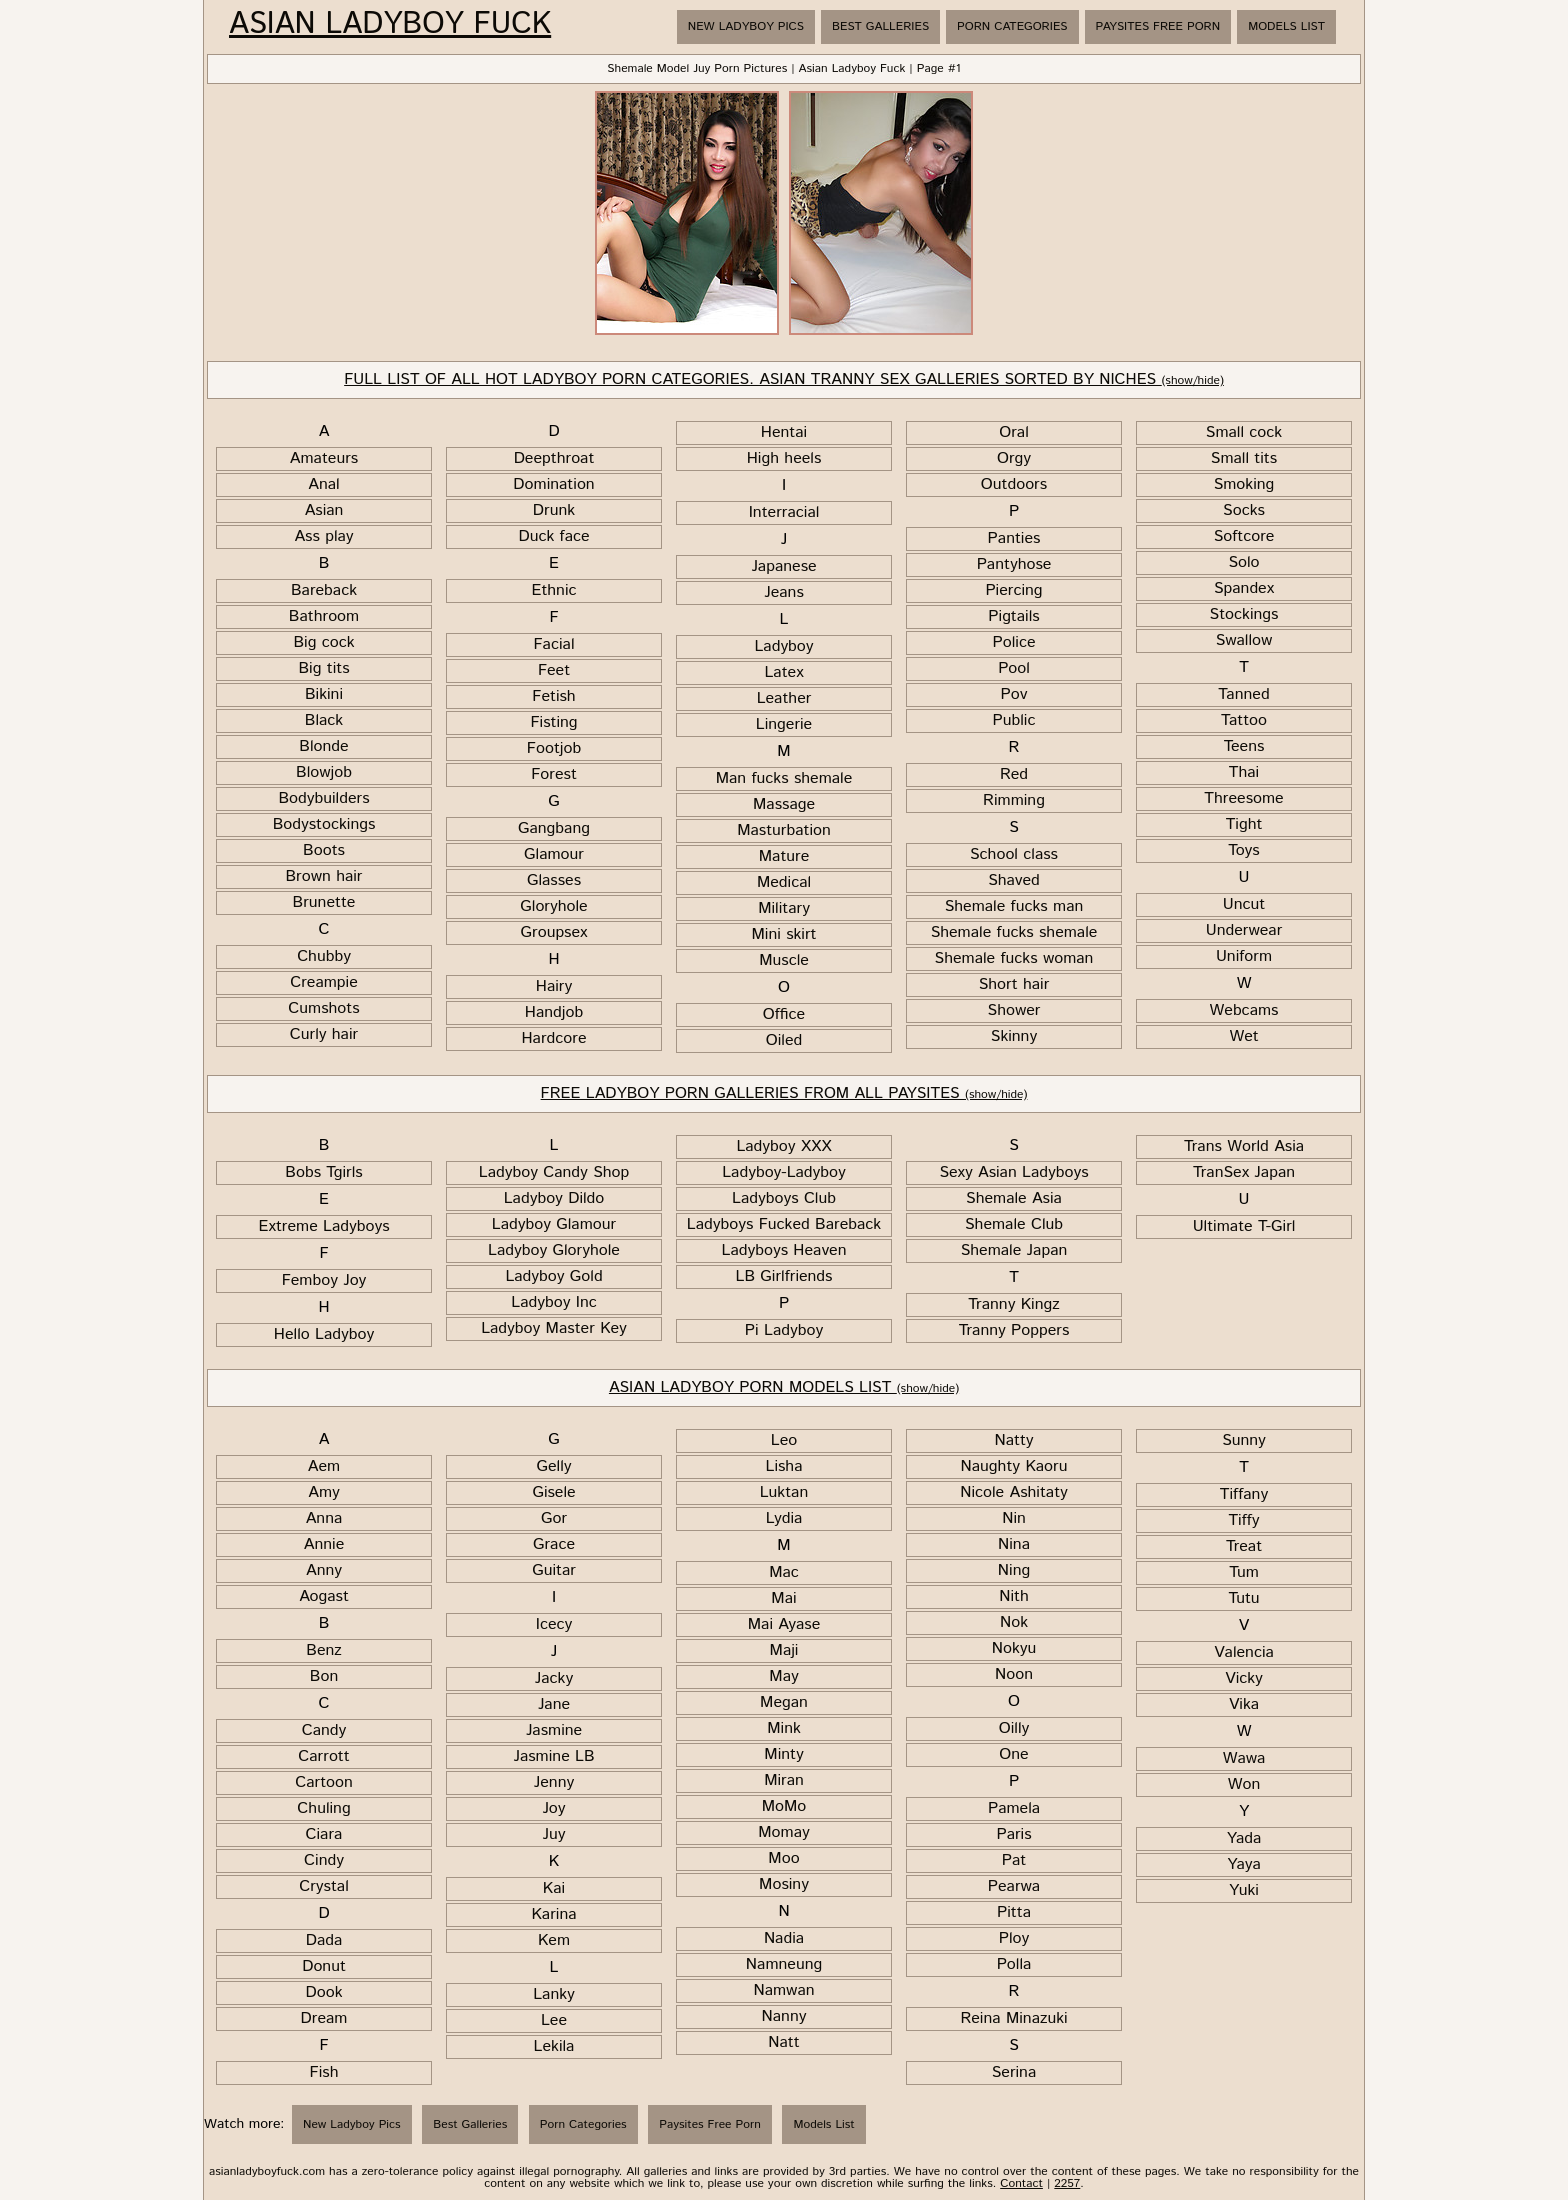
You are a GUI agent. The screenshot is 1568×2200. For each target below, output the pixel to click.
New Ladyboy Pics (746, 26)
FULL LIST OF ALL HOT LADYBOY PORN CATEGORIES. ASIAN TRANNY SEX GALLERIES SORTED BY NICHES (784, 379)
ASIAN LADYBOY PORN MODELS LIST (784, 1387)
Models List (1286, 26)
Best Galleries (880, 26)
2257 (1067, 2183)
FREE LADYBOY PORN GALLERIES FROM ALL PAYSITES (784, 1093)
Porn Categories (1012, 26)
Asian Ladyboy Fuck (390, 25)
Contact (1021, 2183)
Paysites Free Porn (1158, 26)
